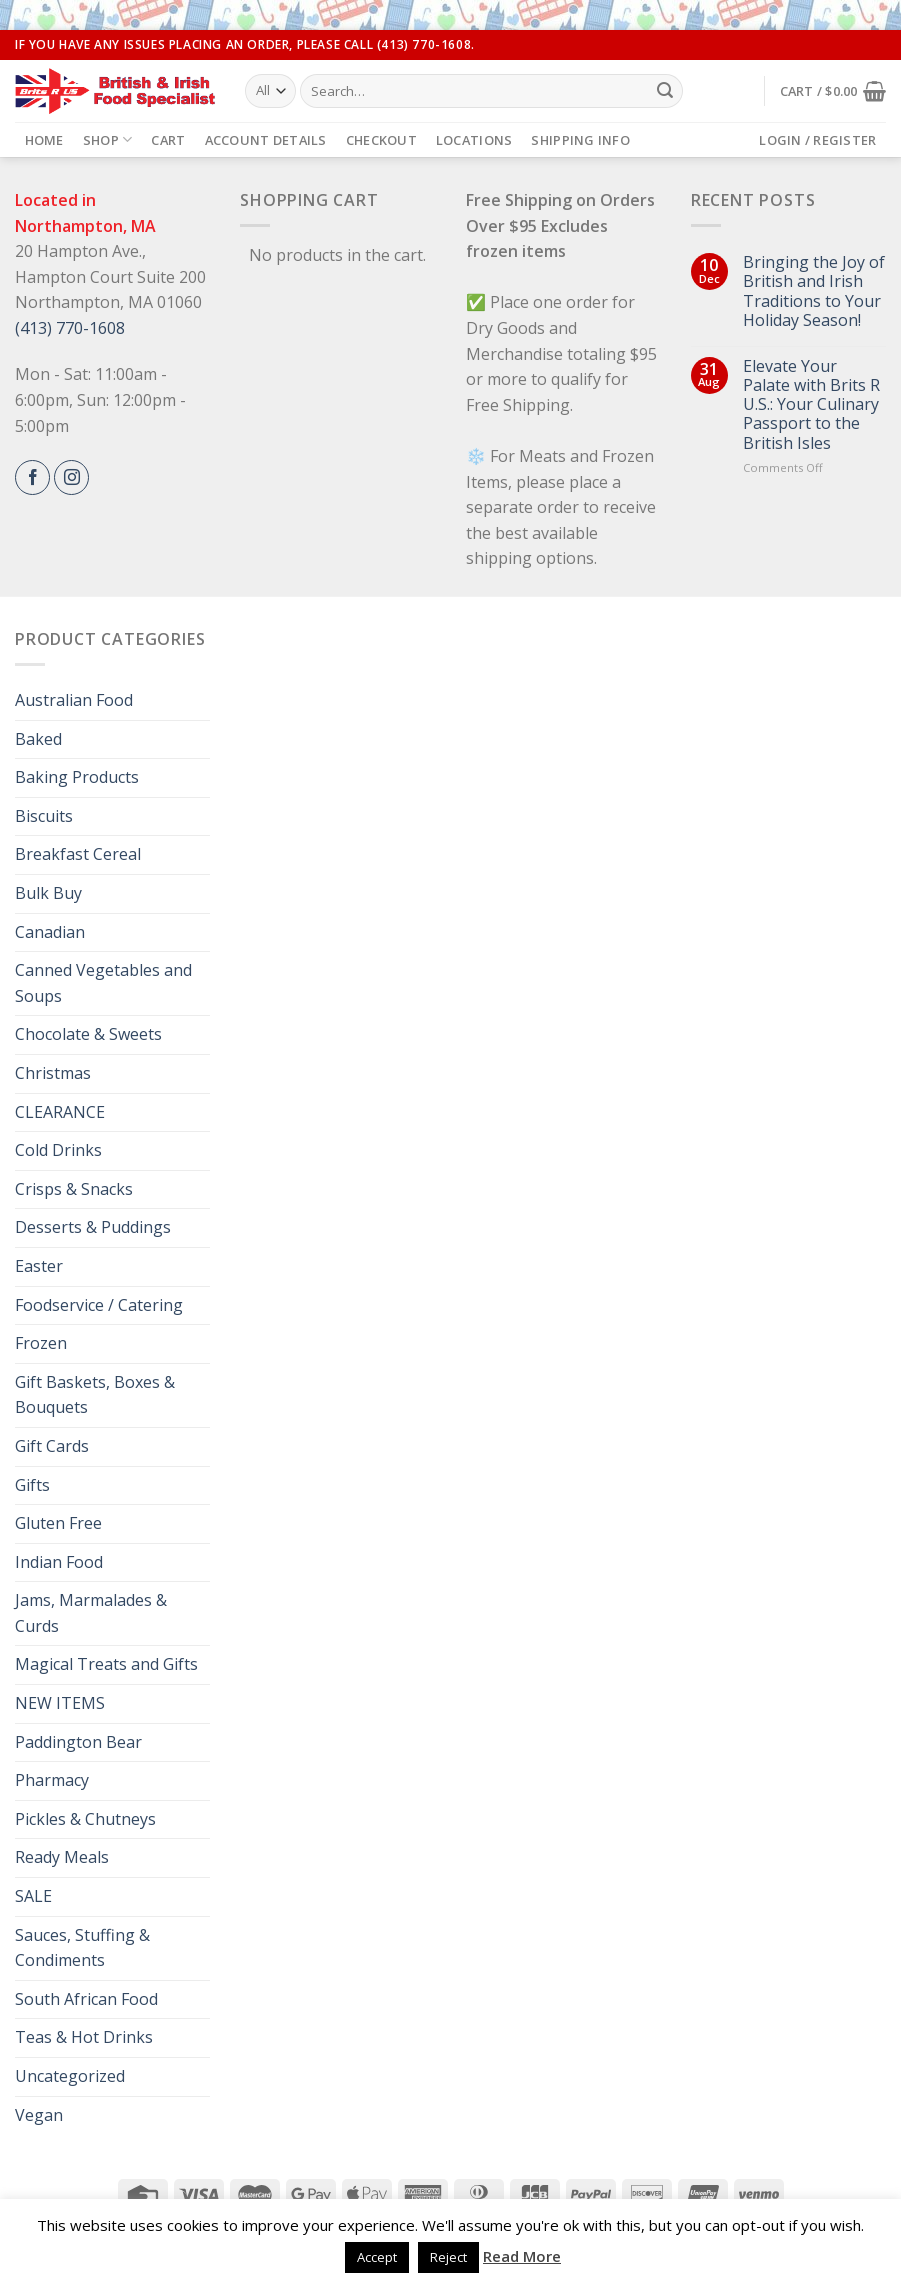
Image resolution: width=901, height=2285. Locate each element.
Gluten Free (58, 1523)
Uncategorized (70, 2076)
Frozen (41, 1343)
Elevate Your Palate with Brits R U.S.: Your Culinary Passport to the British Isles (811, 405)
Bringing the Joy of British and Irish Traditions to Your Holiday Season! (814, 291)
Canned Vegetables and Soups (103, 983)
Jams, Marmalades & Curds (91, 1613)
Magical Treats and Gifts (106, 1664)
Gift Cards (52, 1446)
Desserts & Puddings (93, 1227)
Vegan (39, 2115)
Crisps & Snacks (74, 1189)
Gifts (32, 1485)
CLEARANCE (60, 1112)
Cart (168, 140)
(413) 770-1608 (70, 328)
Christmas (53, 1073)
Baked (38, 739)
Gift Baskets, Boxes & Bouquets (95, 1395)
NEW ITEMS (60, 1703)
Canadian (50, 932)
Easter (39, 1266)
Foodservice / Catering (99, 1305)
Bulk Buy (48, 893)
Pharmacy (52, 1780)
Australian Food (74, 700)
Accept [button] (377, 2257)
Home (44, 140)
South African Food (86, 1999)
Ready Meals (62, 1857)
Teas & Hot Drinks (84, 2037)
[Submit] (665, 91)
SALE (33, 1896)
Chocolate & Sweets (88, 1034)
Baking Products (77, 777)
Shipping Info (580, 140)
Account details (266, 140)
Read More (522, 2256)
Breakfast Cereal (78, 854)
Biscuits (44, 816)
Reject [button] (448, 2257)
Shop (107, 139)
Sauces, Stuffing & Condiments (82, 1948)
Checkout (381, 140)
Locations (474, 140)
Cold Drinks (58, 1150)
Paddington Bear (78, 1742)
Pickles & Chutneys (85, 1819)
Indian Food (59, 1562)
